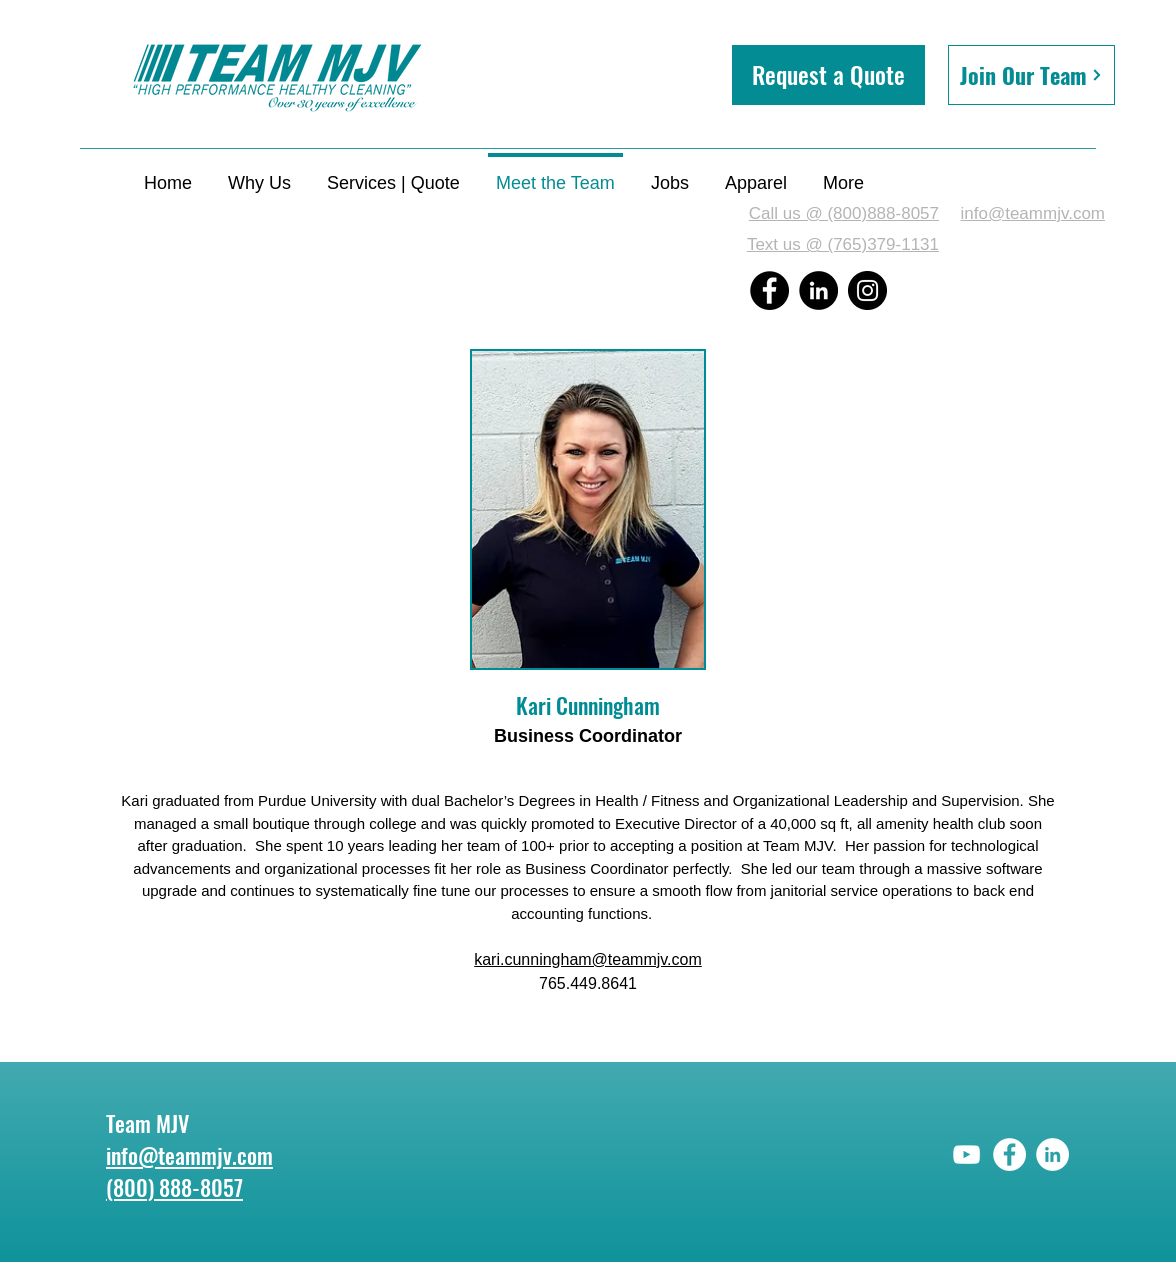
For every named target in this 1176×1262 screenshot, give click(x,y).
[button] (828, 75)
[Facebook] (769, 290)
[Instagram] (867, 290)
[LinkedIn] (818, 290)
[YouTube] (966, 1154)
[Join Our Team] (1031, 75)
